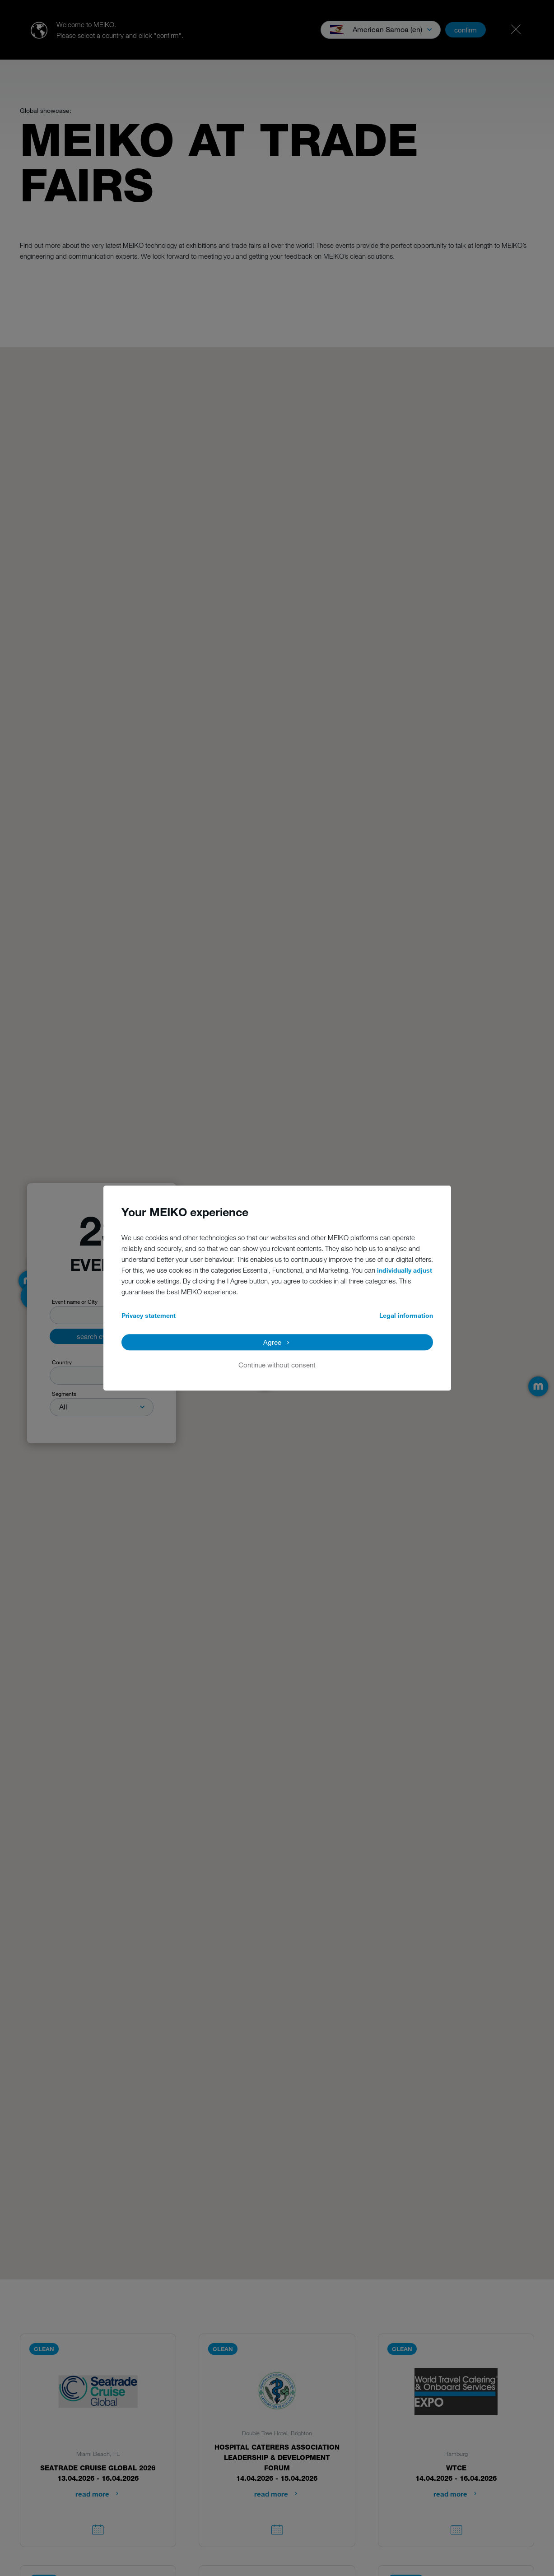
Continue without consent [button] (277, 1365)
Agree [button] (272, 1342)
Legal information (406, 1315)
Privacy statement (148, 1315)
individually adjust (404, 1270)
